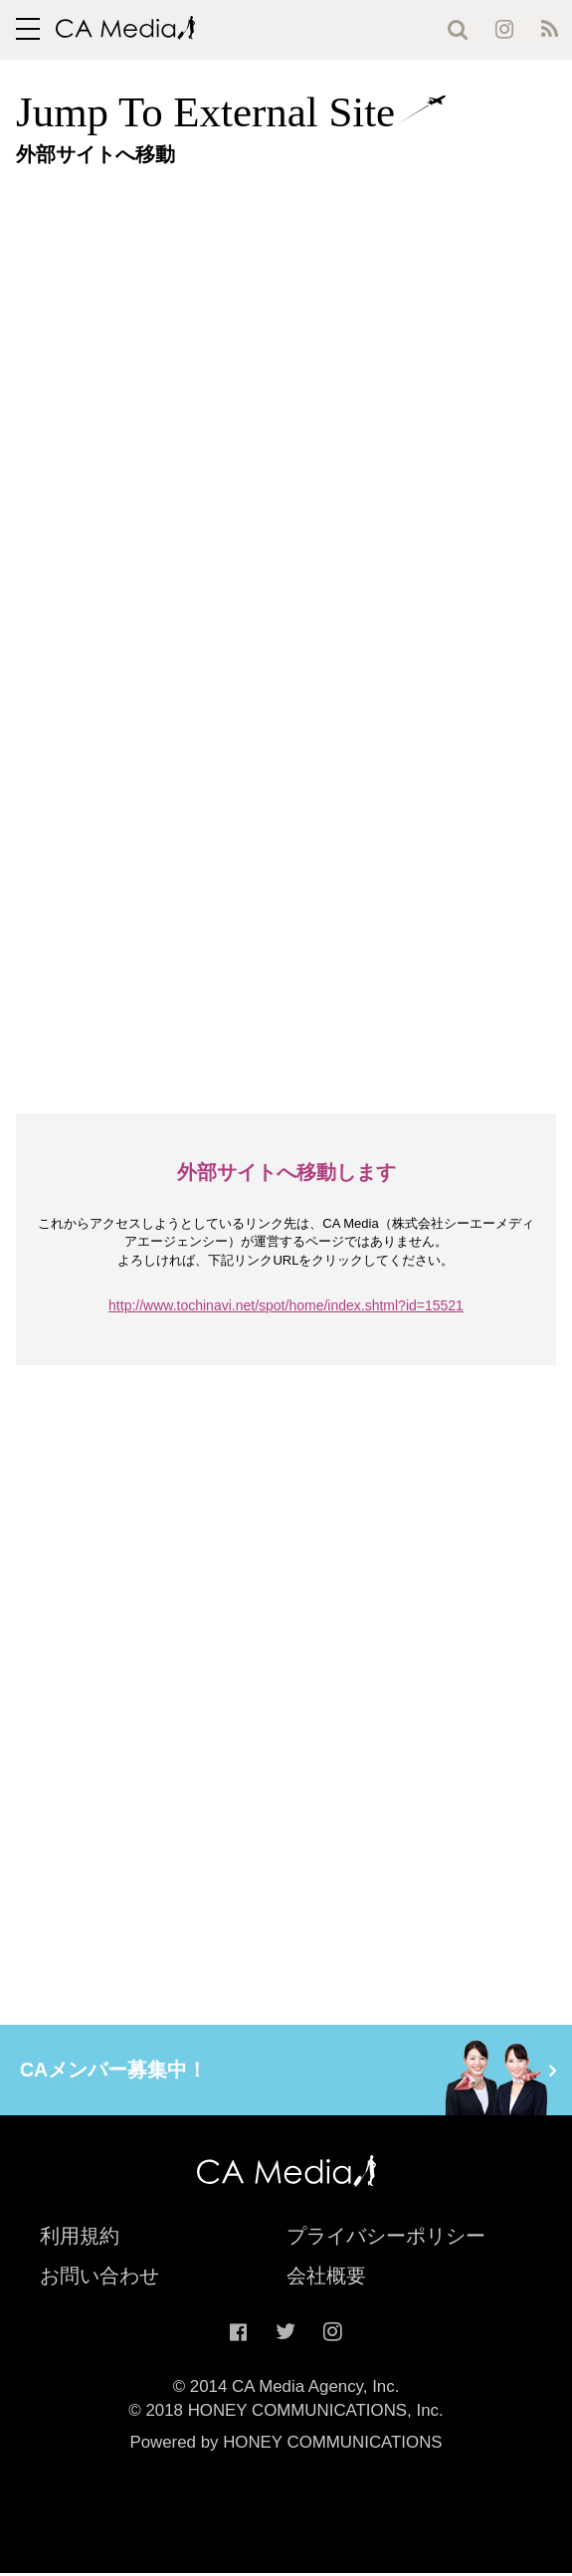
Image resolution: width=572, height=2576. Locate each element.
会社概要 (326, 2277)
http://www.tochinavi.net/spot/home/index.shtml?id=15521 (286, 1305)
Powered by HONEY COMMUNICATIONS (285, 2444)
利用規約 (79, 2238)
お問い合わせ (99, 2277)
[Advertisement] (294, 319)
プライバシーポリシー (385, 2238)
